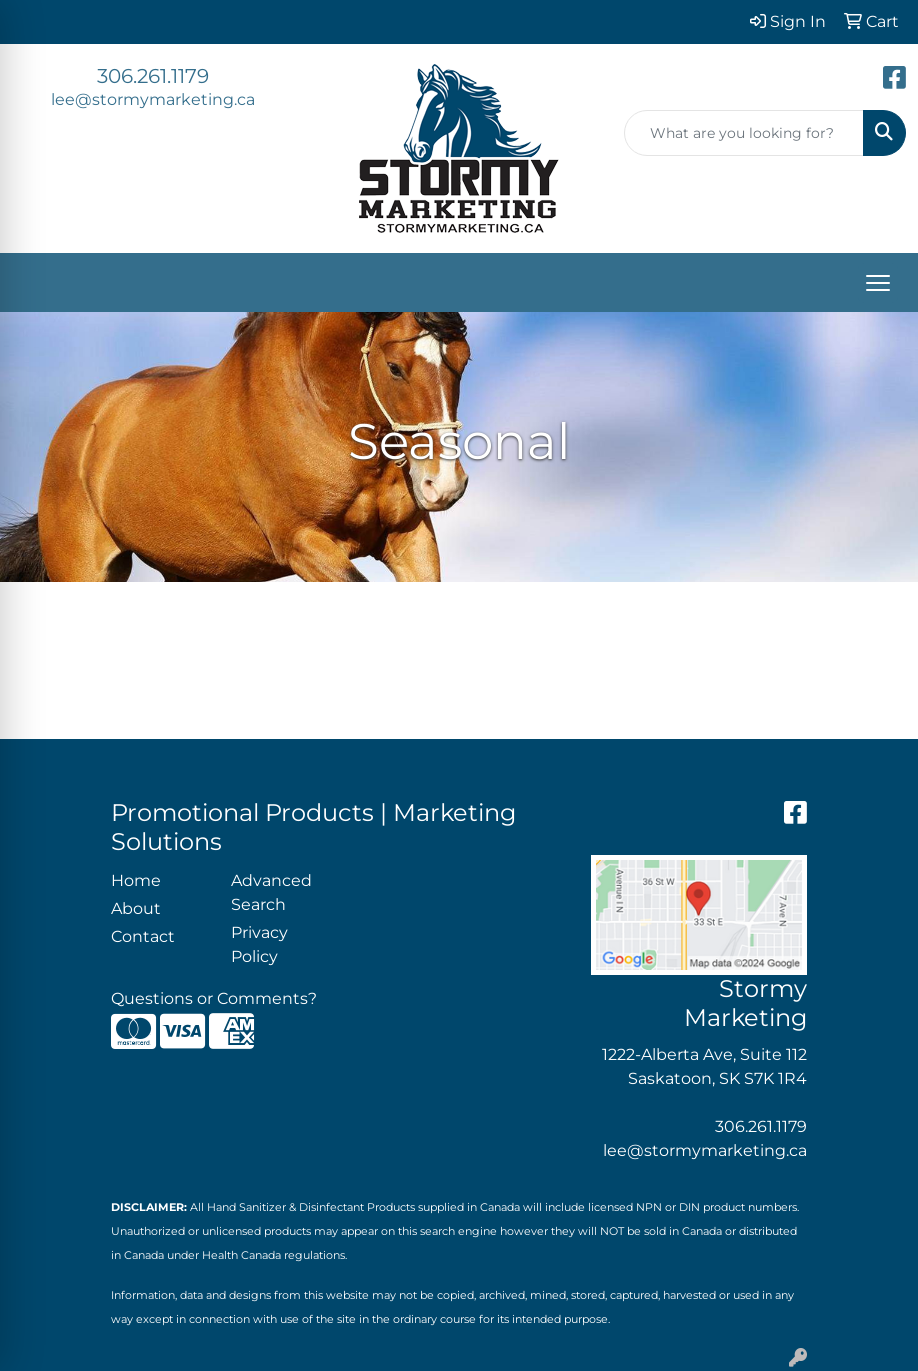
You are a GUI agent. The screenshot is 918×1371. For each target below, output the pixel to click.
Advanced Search (271, 892)
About (136, 908)
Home (136, 880)
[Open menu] (878, 283)
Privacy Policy (259, 944)
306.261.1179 (153, 76)
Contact (143, 936)
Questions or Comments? (214, 998)
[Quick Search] (744, 133)
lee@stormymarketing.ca (153, 99)
